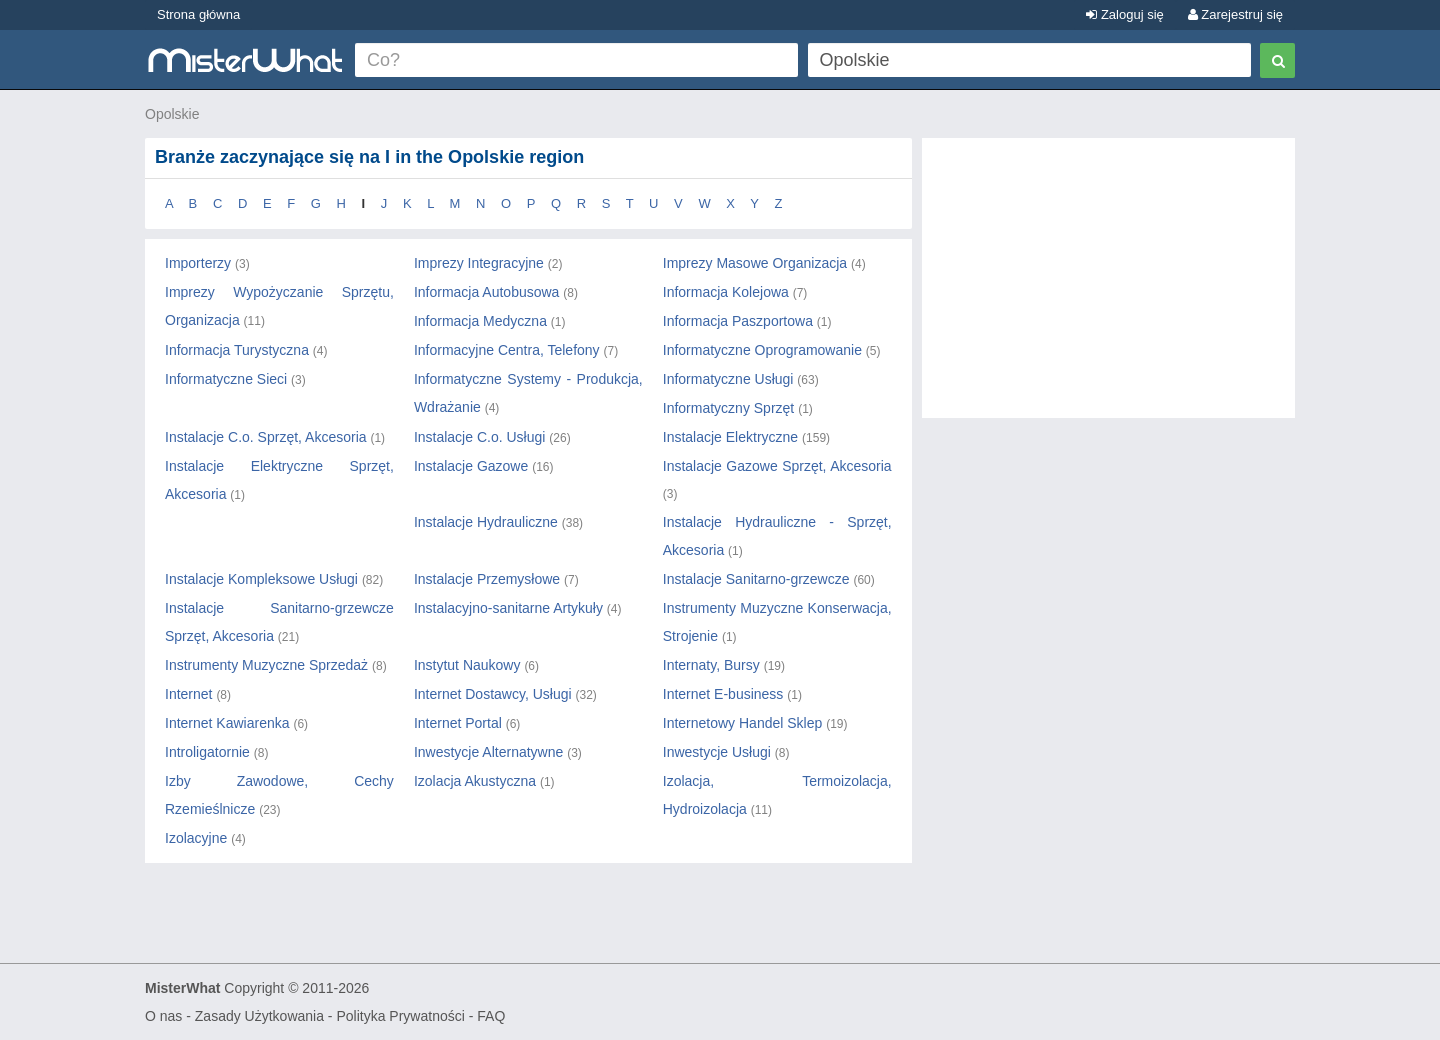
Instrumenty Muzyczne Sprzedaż (266, 665)
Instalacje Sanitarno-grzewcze (756, 579)
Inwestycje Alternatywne (488, 752)
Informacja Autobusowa (487, 292)
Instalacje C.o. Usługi (480, 437)
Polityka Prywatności (400, 1016)
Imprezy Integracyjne (479, 263)
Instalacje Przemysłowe (487, 579)
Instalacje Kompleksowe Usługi (261, 579)
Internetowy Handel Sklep (743, 723)
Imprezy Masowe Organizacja (755, 263)
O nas (163, 1016)
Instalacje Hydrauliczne (486, 522)
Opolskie (172, 114)
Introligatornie (207, 752)
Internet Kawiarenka (227, 723)
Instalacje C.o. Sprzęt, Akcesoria (266, 437)
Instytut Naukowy (467, 665)
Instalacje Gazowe (471, 466)
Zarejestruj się (1235, 14)
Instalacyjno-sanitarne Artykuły (508, 608)
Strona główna (198, 14)
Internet (188, 694)
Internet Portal (458, 723)
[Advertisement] (1108, 288)
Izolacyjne (196, 838)
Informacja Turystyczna (237, 350)
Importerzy (198, 263)
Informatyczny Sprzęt (729, 408)
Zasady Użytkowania (259, 1016)
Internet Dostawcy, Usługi (493, 694)
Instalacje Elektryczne (730, 437)
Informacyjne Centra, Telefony (507, 350)
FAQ (491, 1016)
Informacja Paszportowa (738, 321)
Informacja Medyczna (480, 321)
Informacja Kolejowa (726, 292)
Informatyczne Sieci (226, 379)
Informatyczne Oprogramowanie (762, 350)
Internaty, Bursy (711, 665)
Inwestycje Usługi (717, 752)
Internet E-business (723, 694)
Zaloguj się (1124, 14)
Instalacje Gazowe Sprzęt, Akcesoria (777, 466)
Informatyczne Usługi (728, 379)
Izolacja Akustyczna (475, 781)
